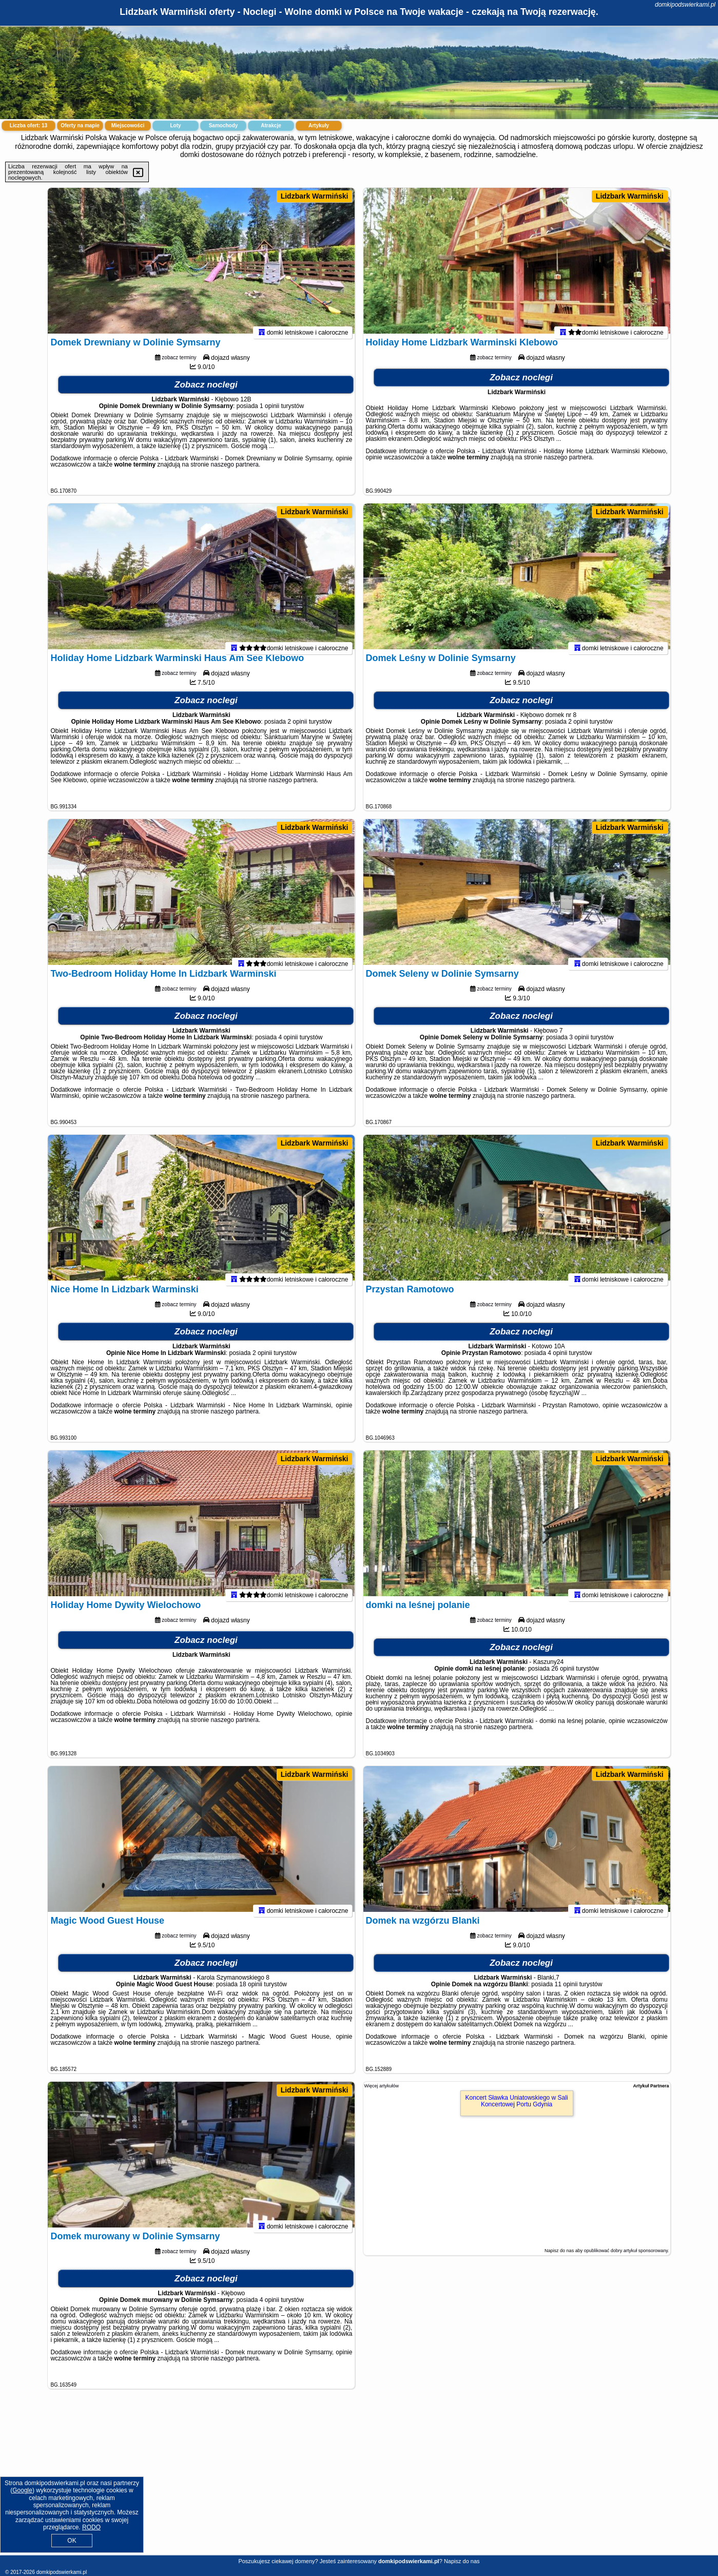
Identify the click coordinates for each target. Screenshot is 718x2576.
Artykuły (318, 125)
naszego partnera (235, 472)
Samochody (223, 125)
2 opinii (297, 729)
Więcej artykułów (381, 2085)
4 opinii (288, 1045)
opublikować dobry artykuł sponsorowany (626, 2250)
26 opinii (562, 1676)
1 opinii (269, 414)
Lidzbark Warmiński (314, 196)
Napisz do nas (462, 2561)
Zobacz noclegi (206, 393)
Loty (175, 125)
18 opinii (250, 1992)
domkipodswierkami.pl (685, 4)
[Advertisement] (359, 2480)
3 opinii (579, 1045)
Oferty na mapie (80, 125)
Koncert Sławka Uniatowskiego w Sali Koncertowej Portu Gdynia (516, 2101)
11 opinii (566, 1992)
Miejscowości (127, 125)
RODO (91, 2527)
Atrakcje (271, 125)
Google (22, 2490)
